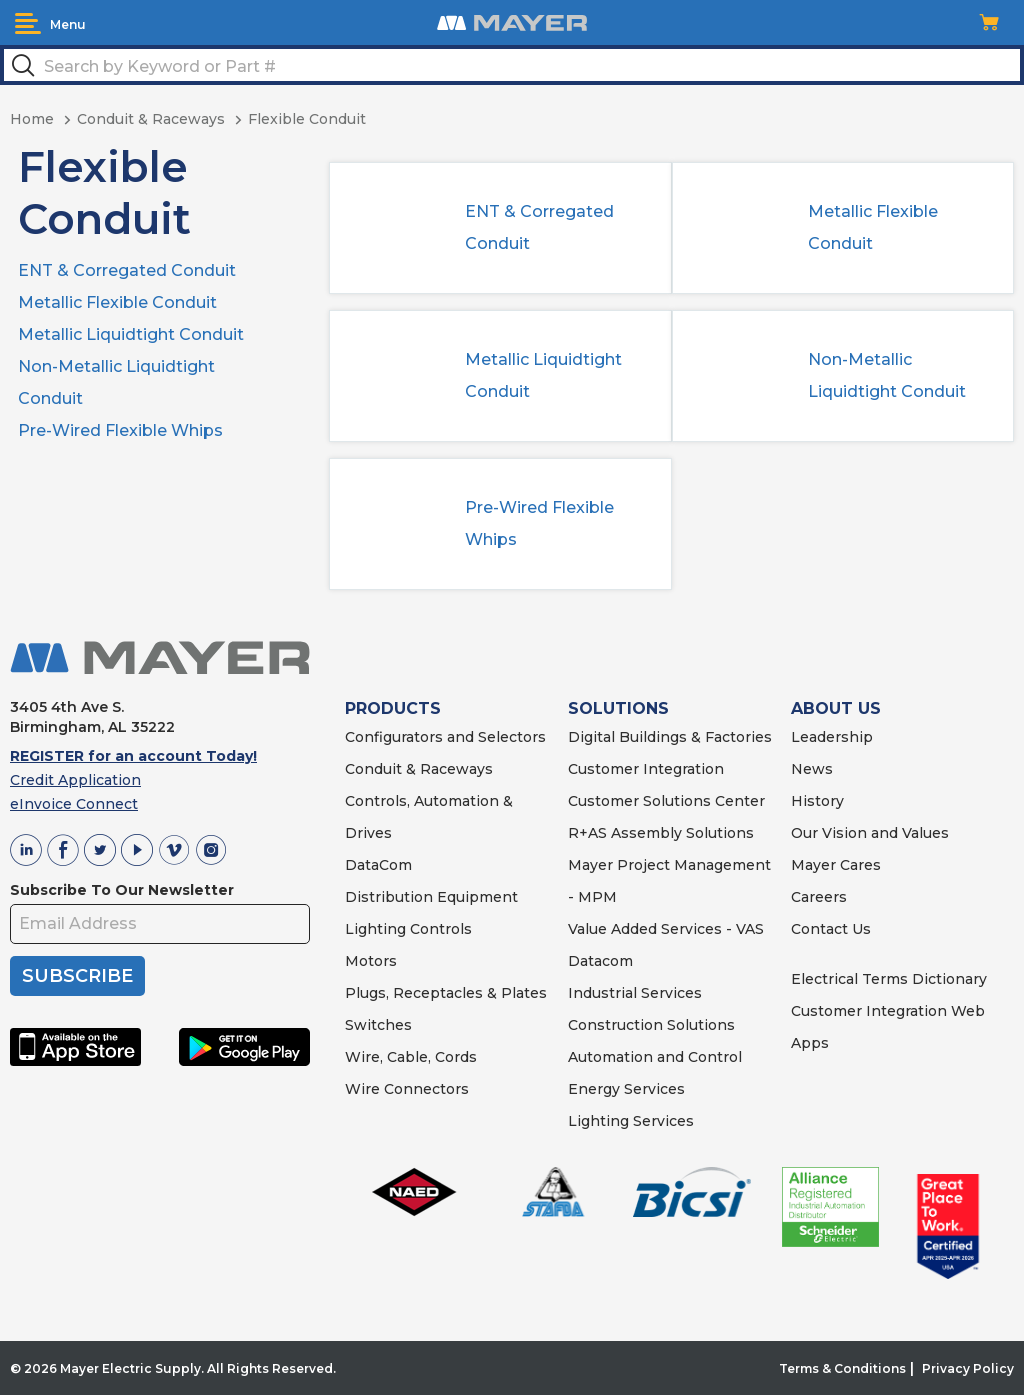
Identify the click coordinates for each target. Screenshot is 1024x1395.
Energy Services (626, 1089)
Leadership (832, 737)
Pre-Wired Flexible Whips (120, 430)
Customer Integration (646, 769)
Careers (819, 897)
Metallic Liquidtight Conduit (131, 334)
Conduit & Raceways (419, 769)
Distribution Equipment (431, 897)
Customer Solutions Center (666, 801)
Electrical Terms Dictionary (889, 979)
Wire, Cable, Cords (411, 1057)
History (817, 801)
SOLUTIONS (618, 708)
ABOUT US (836, 708)
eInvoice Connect (74, 804)
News (812, 769)
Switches (378, 1025)
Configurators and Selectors (445, 737)
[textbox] (512, 65)
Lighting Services (631, 1121)
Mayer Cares (836, 865)
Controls (439, 929)
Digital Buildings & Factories (670, 737)
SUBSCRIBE (77, 976)
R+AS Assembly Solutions (661, 833)
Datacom (600, 961)
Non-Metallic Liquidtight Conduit (887, 375)
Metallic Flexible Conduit (117, 302)
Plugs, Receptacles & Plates (446, 993)
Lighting (375, 929)
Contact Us (831, 929)
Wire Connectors (407, 1089)
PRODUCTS (393, 708)
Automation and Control (655, 1057)
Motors (371, 961)
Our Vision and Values (870, 833)
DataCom (378, 865)
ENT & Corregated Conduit (127, 270)
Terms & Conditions (842, 1368)
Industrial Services (635, 993)
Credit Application (75, 780)
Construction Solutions (651, 1025)
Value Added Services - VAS (666, 929)
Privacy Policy (968, 1368)
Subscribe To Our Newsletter (122, 890)
